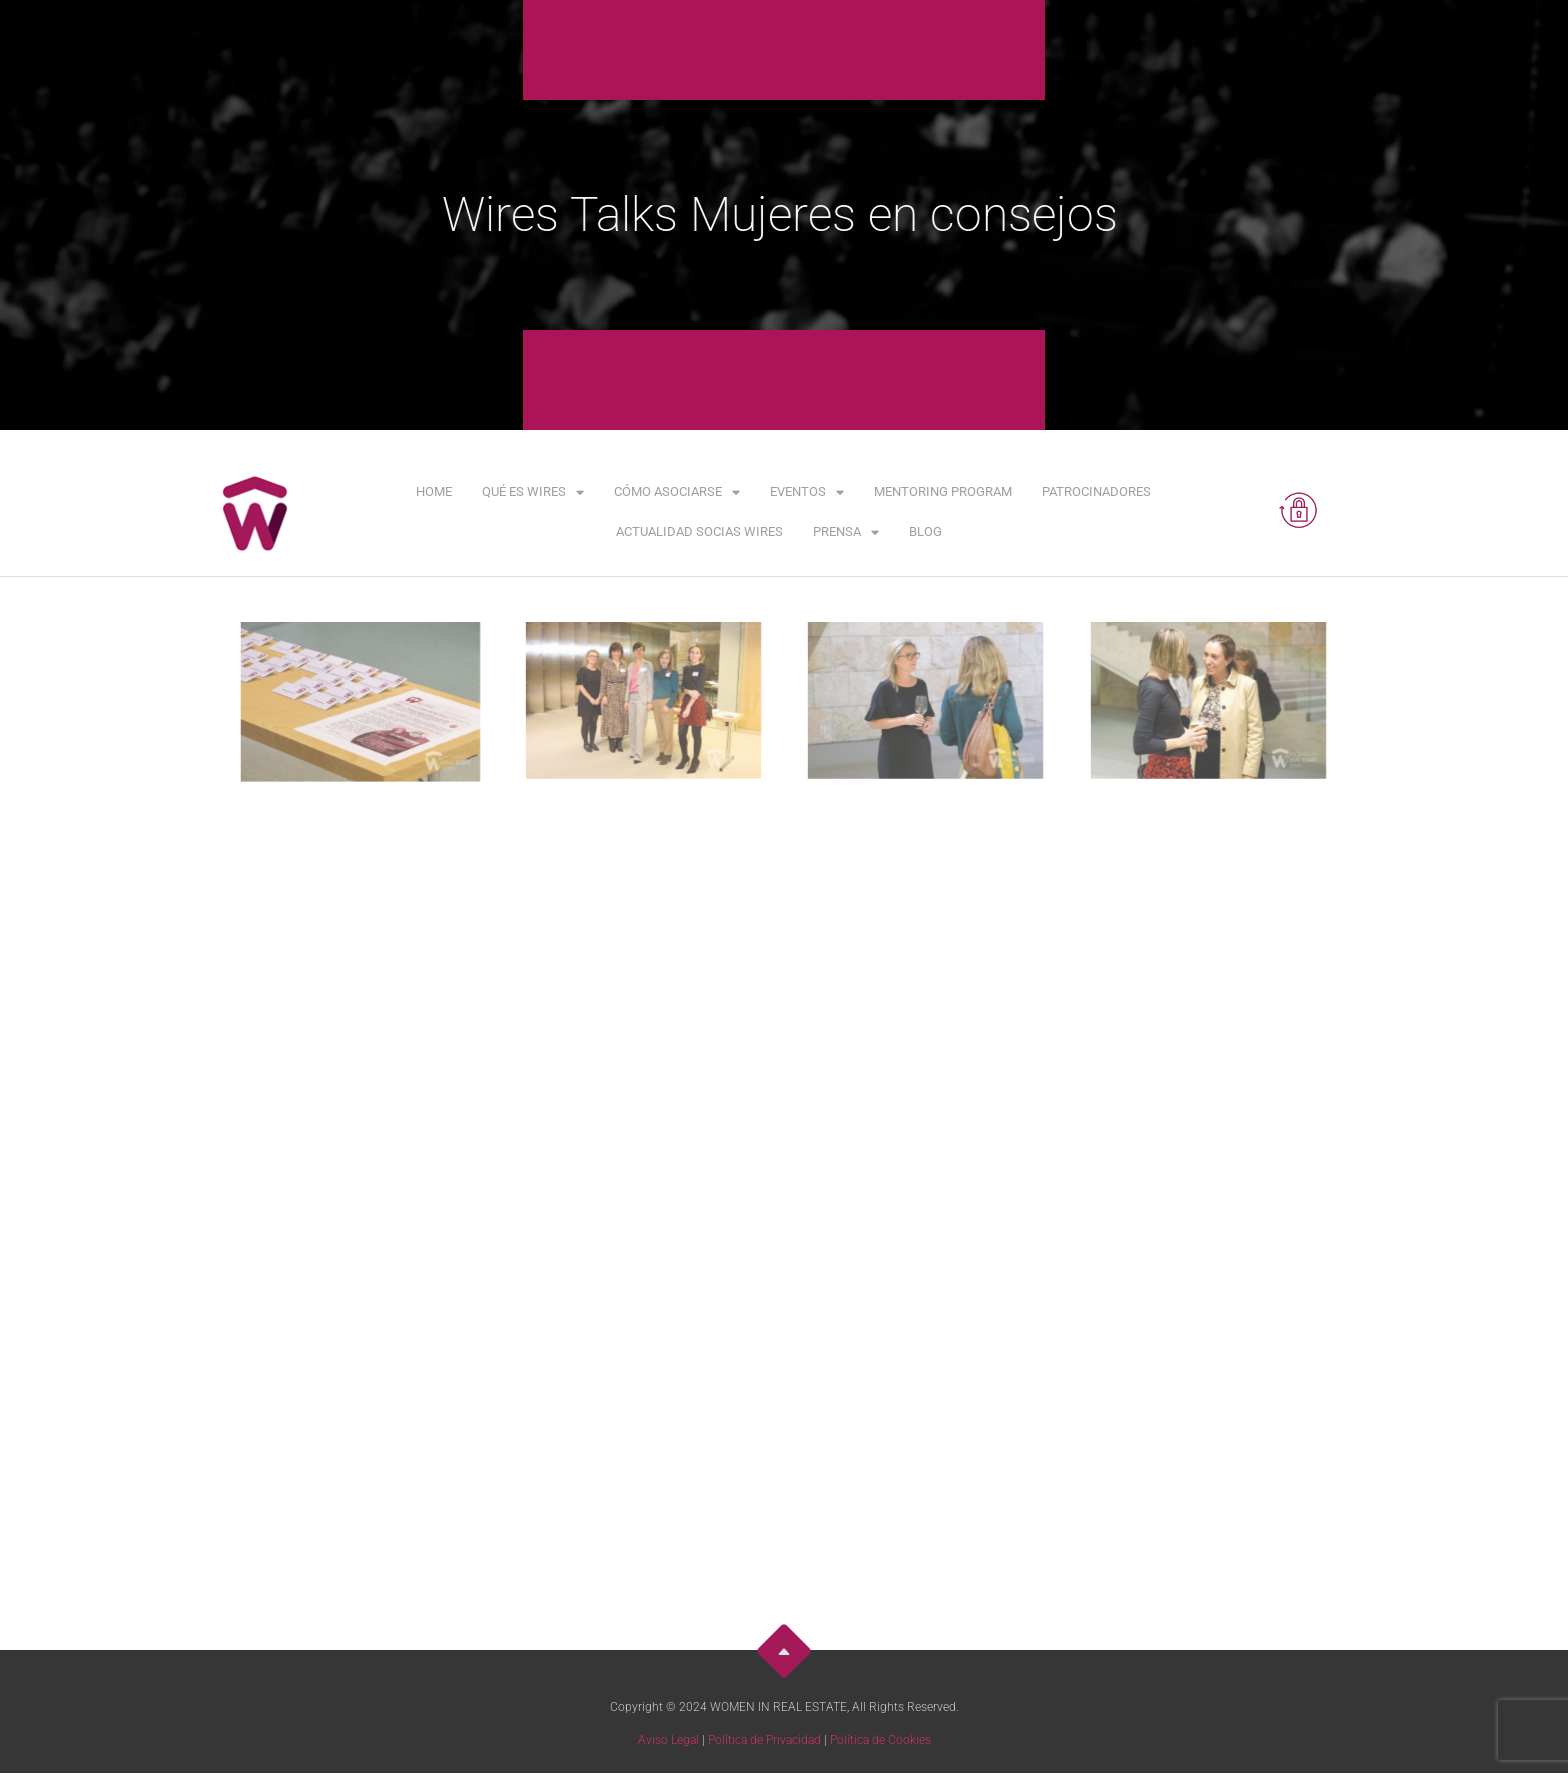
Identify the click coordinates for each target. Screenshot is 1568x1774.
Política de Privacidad (764, 1740)
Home (434, 491)
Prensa (846, 532)
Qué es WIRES (533, 492)
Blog (925, 531)
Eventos (807, 492)
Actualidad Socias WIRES (699, 531)
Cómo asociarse (677, 492)
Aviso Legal (668, 1740)
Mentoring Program (943, 491)
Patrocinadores (1096, 491)
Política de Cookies (880, 1740)
